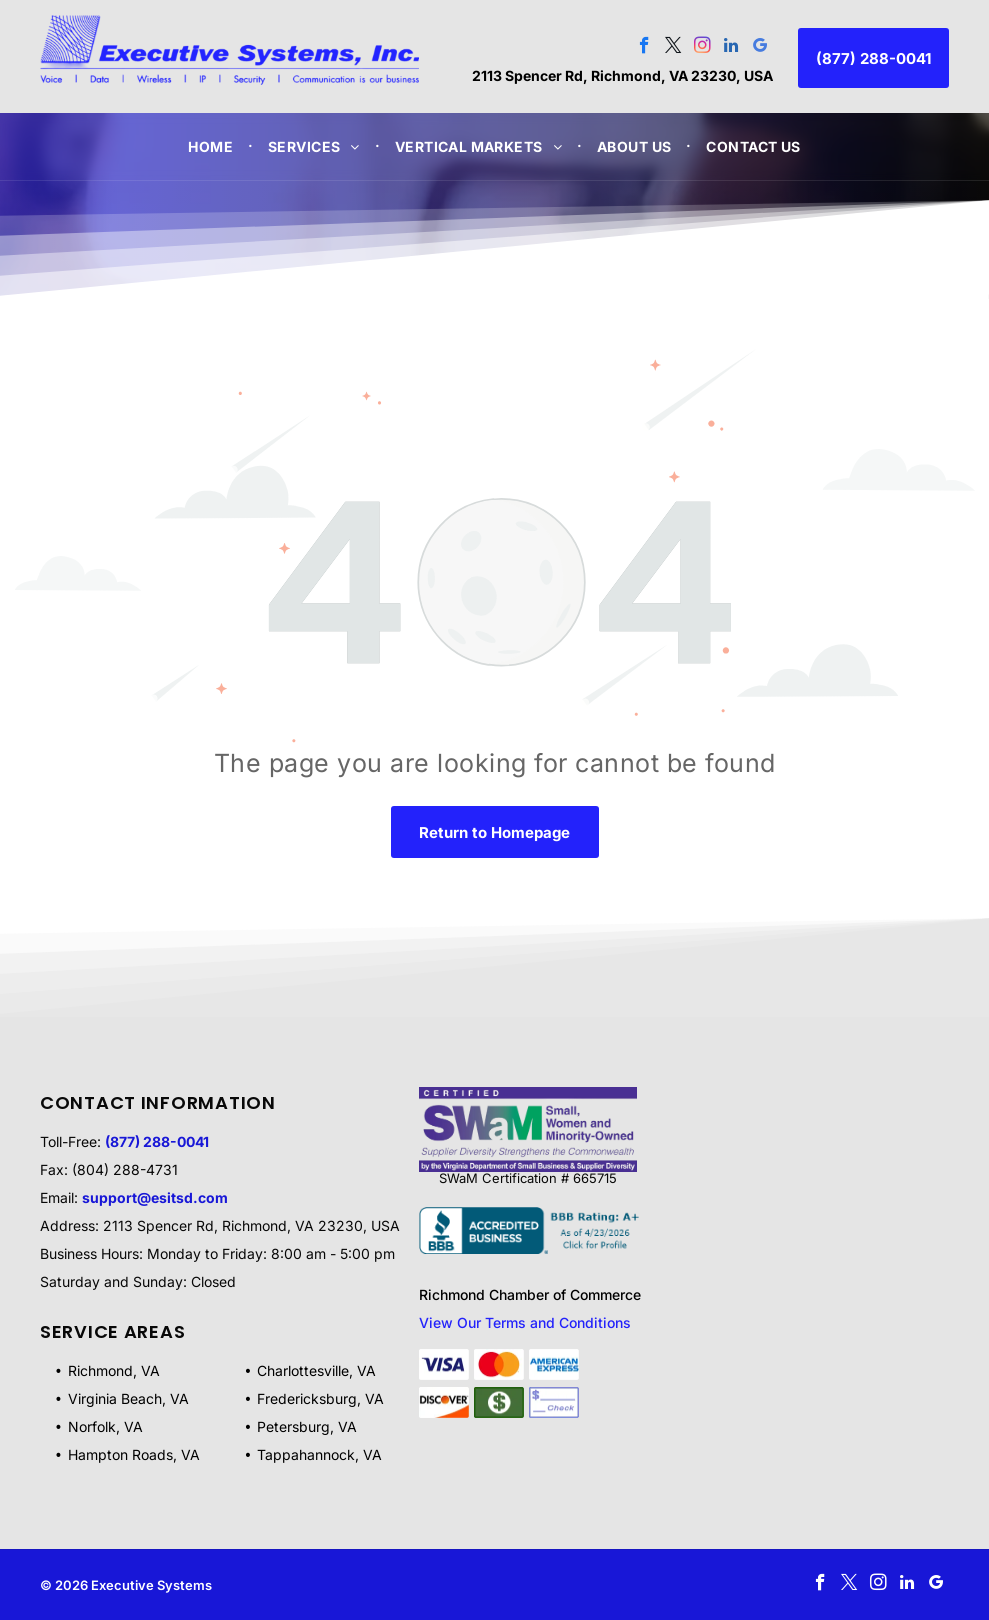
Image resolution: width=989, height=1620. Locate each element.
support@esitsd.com (155, 1197)
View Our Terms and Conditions (525, 1322)
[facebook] (644, 48)
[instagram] (702, 48)
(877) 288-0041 (157, 1141)
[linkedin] (731, 48)
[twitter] (673, 48)
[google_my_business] (760, 48)
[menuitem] (213, 146)
